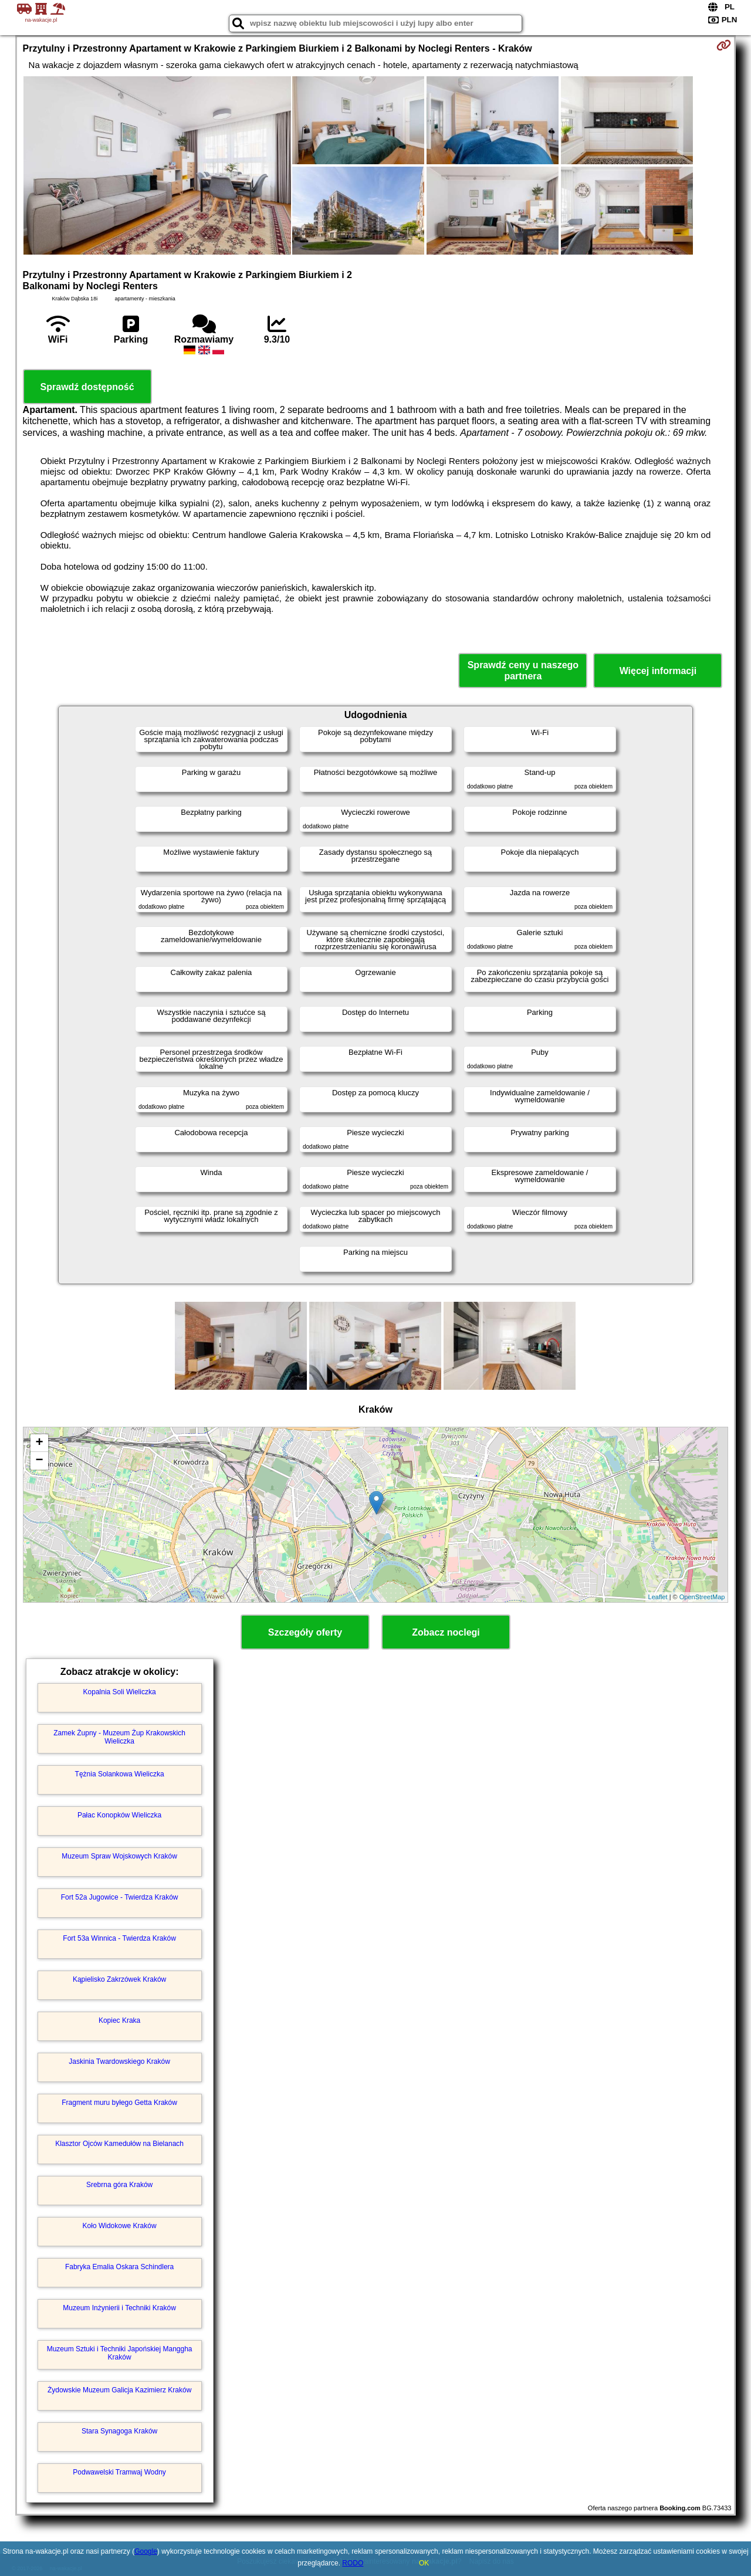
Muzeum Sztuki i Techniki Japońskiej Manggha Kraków (119, 2353)
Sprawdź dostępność (87, 387)
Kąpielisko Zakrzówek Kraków (119, 1979)
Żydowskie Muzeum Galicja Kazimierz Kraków (119, 2390)
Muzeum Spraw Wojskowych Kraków (119, 1856)
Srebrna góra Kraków (119, 2185)
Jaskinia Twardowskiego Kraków (119, 2061)
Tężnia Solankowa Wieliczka (119, 1774)
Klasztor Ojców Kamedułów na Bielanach (119, 2144)
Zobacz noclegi (446, 1632)
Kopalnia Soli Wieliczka (119, 1692)
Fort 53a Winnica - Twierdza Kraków (119, 1938)
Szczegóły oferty (305, 1632)
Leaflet (658, 1596)
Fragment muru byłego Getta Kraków (119, 2102)
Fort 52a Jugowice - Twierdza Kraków (119, 1897)
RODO (352, 2563)
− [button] (39, 1461)
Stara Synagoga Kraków (119, 2431)
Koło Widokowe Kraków (120, 2226)
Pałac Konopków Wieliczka (119, 1815)
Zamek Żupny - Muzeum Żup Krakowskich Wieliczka (119, 1737)
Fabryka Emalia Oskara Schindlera (119, 2267)
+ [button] (39, 1443)
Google (145, 2551)
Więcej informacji (658, 671)
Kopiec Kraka (119, 2020)
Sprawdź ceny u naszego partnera (523, 670)
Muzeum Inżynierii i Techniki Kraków (119, 2308)
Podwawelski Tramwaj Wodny (119, 2472)
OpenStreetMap (702, 1596)
